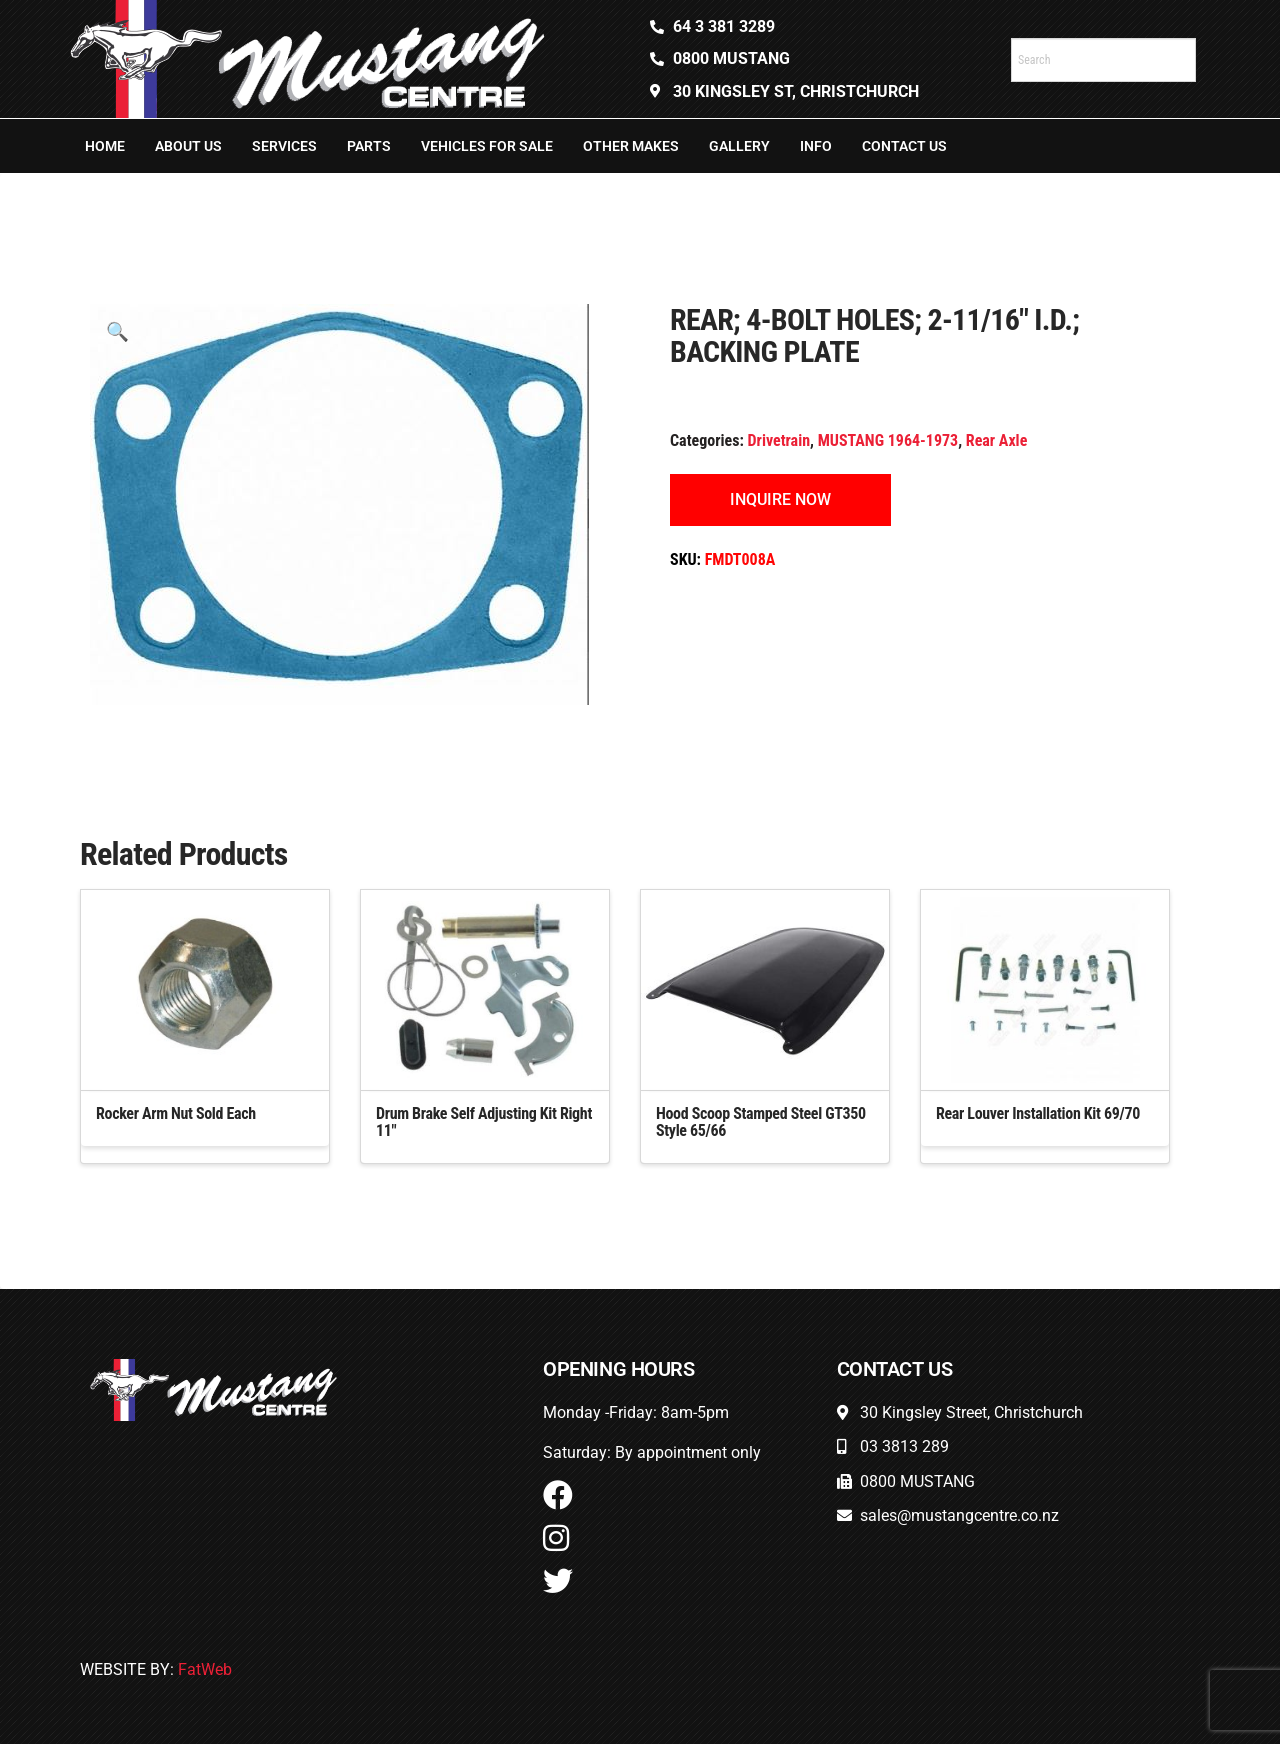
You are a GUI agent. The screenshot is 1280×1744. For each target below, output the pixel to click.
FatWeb (205, 1669)
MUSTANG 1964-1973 (888, 440)
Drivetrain (779, 440)
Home (105, 146)
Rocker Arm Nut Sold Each (176, 1113)
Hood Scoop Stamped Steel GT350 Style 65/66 (761, 1122)
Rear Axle (997, 440)
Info (816, 146)
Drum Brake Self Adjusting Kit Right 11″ (484, 1122)
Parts (369, 146)
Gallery (739, 146)
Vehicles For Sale (487, 146)
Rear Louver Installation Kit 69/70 (1038, 1113)
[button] (117, 331)
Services (284, 146)
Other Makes (631, 146)
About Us (188, 146)
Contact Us (904, 146)
